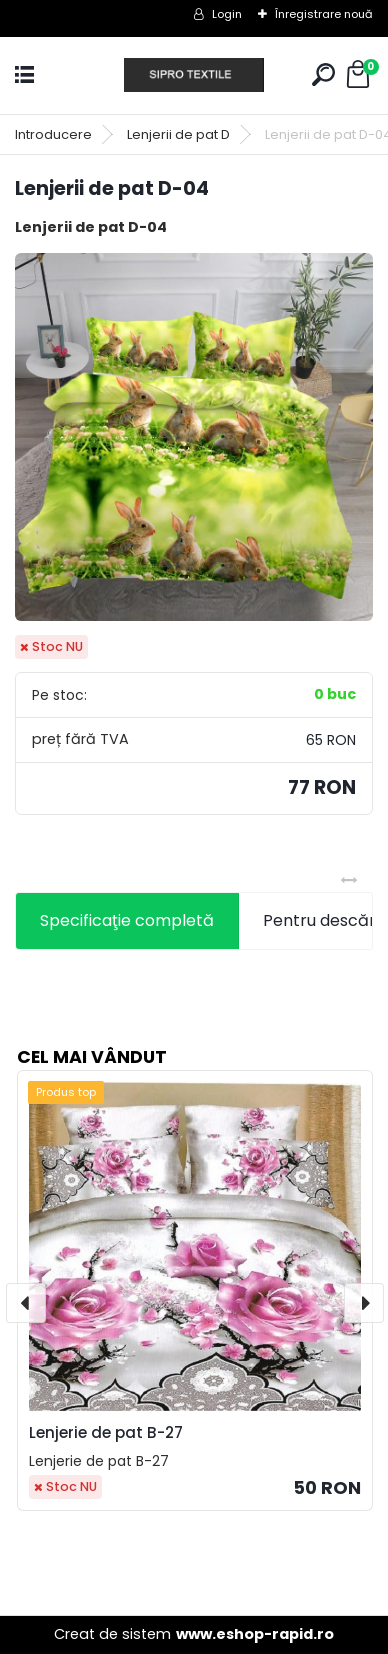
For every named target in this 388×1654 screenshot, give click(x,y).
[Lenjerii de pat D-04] (194, 437)
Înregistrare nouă (324, 14)
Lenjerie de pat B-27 (106, 1432)
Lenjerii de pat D (178, 134)
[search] (323, 74)
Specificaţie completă (127, 920)
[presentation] (26, 1303)
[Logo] (194, 75)
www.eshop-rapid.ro (255, 1634)
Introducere (53, 134)
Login (227, 14)
